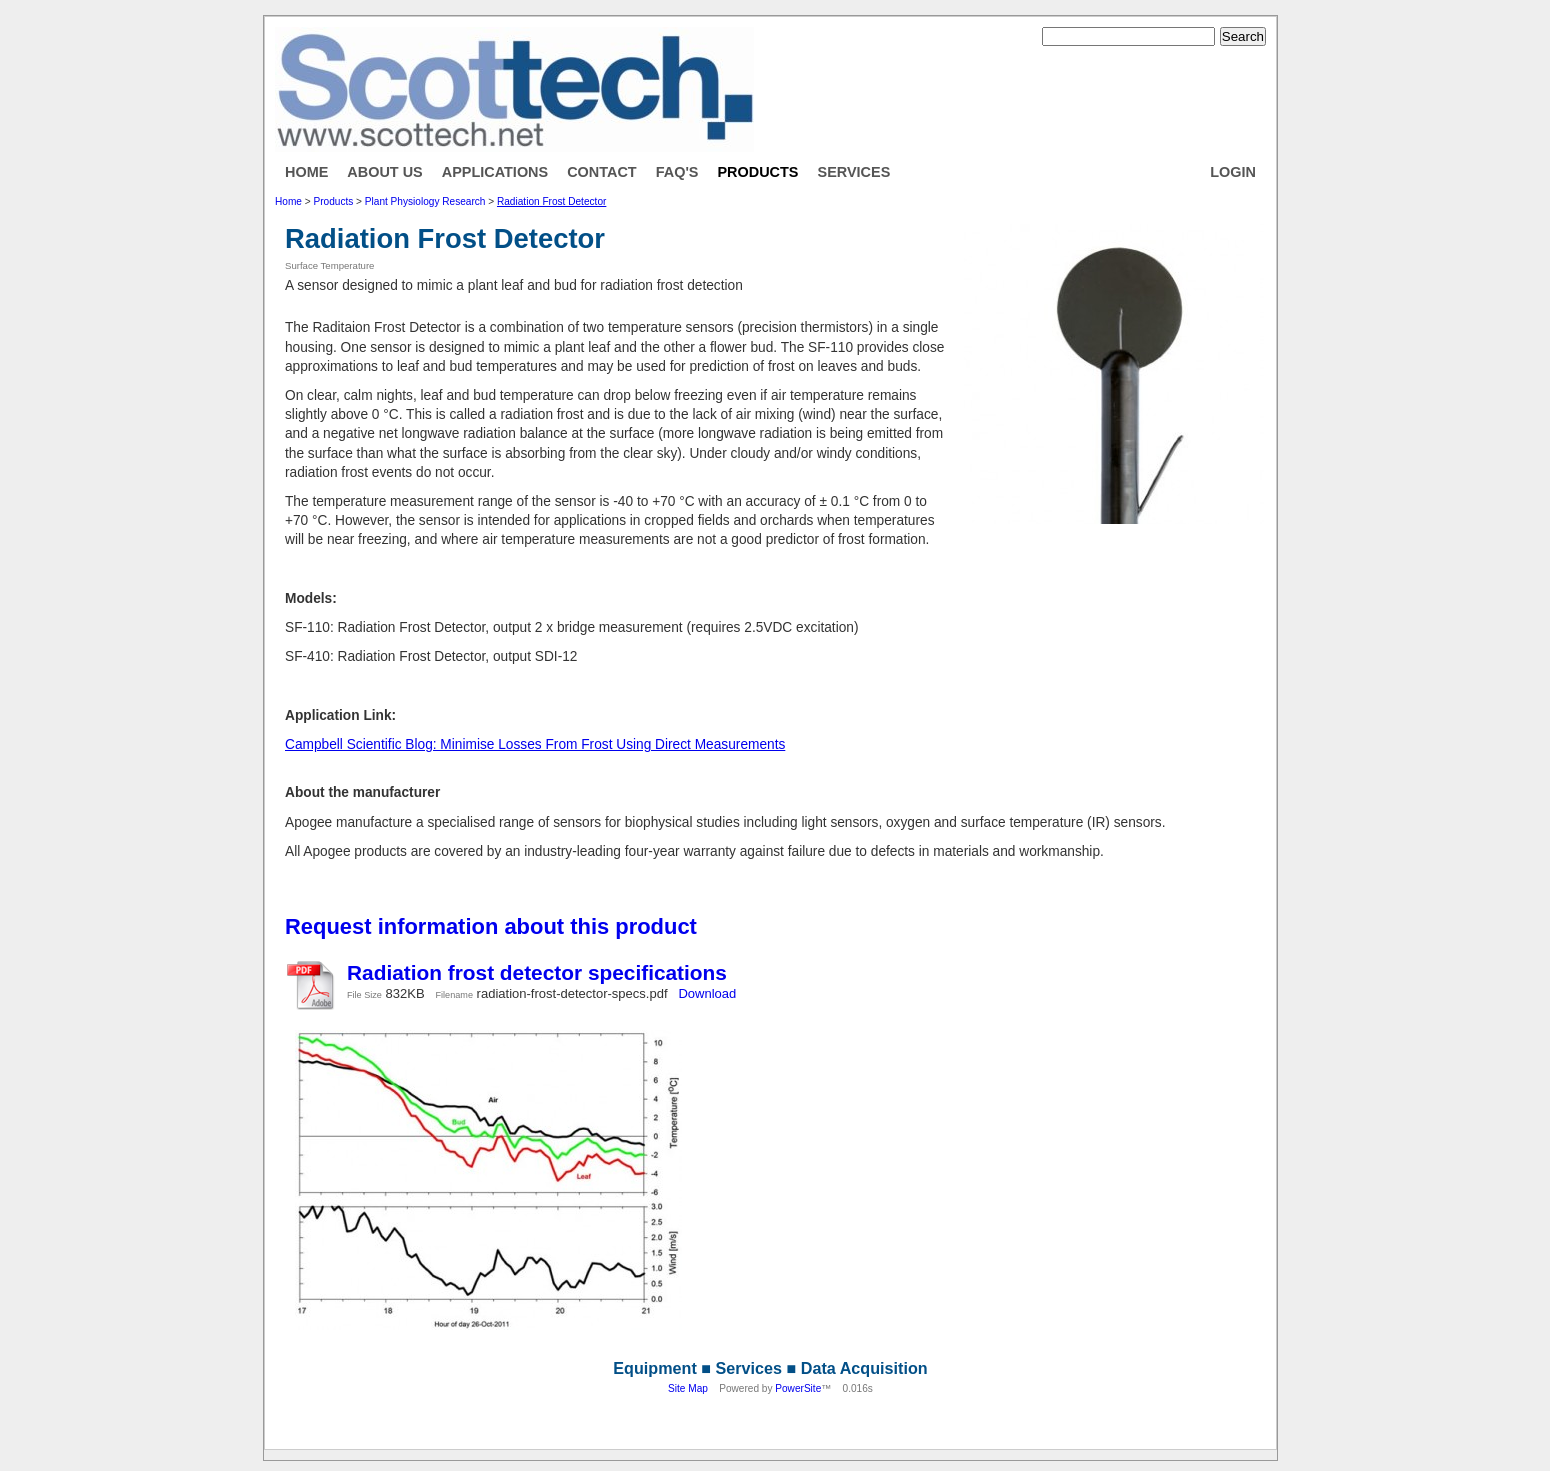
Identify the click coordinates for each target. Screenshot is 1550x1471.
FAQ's (677, 172)
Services (854, 172)
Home (306, 172)
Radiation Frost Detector (551, 201)
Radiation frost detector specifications (537, 972)
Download (707, 993)
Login (1233, 172)
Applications (495, 172)
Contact (602, 172)
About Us (384, 172)
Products (757, 172)
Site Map (688, 1388)
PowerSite (798, 1388)
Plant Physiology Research (425, 201)
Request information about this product (491, 926)
